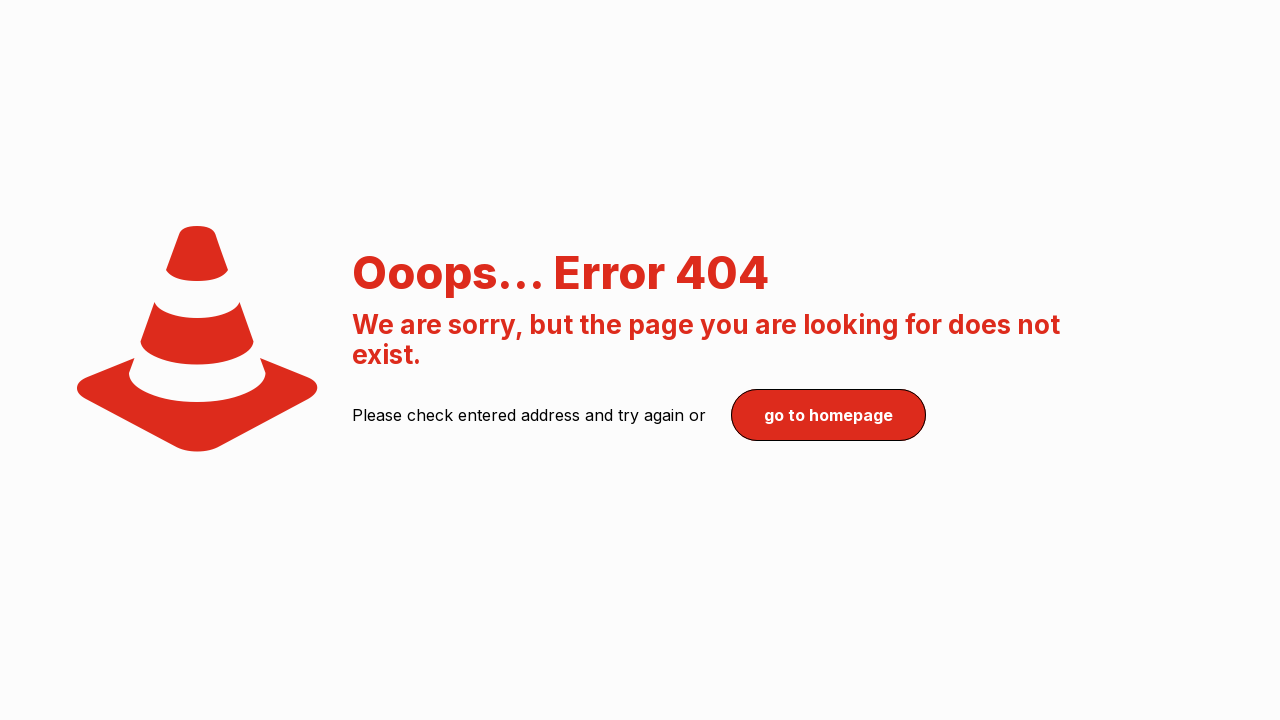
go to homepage (828, 415)
